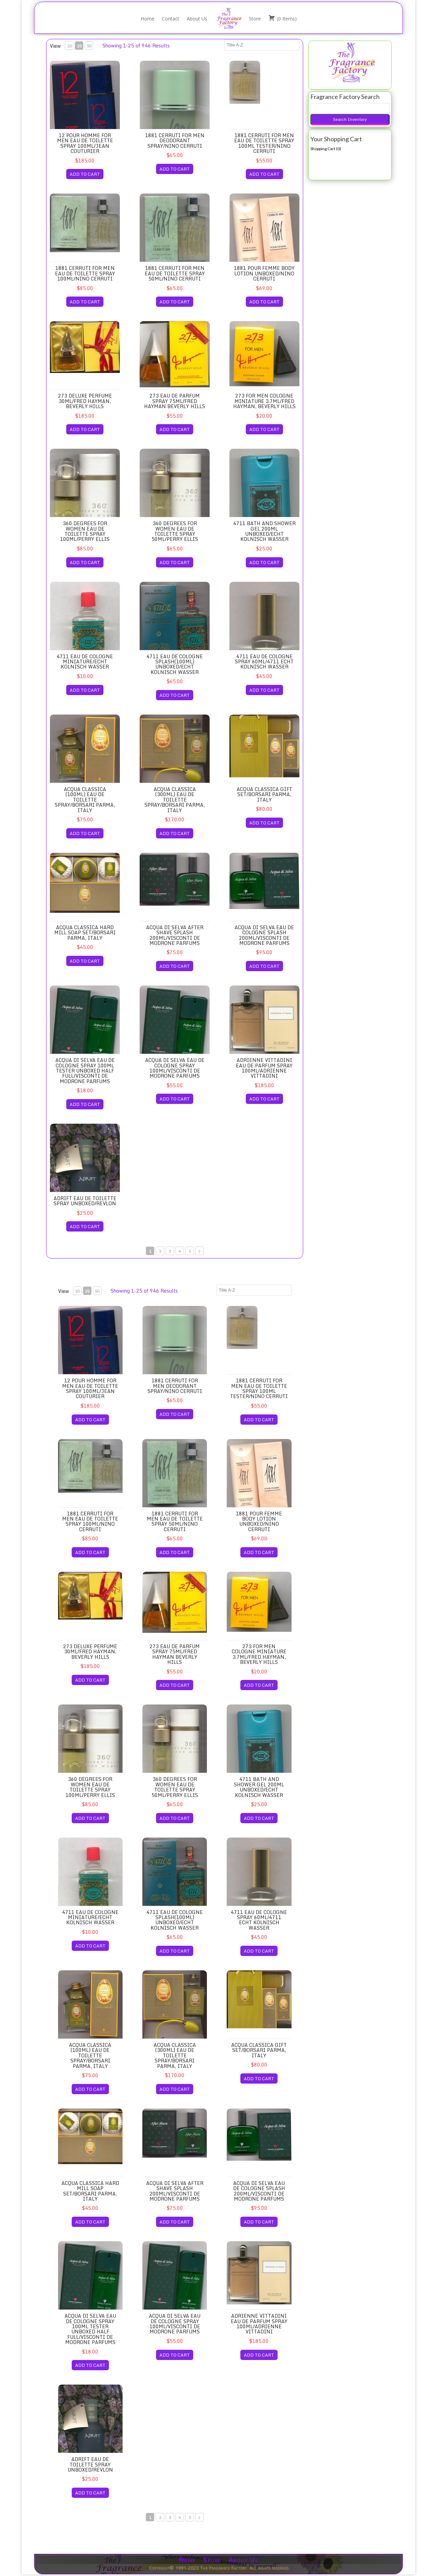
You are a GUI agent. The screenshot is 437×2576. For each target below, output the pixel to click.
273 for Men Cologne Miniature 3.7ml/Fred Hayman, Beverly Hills (264, 401)
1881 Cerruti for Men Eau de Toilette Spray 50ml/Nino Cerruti (175, 273)
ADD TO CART (85, 174)
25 (79, 46)
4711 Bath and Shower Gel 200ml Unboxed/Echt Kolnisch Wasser (264, 531)
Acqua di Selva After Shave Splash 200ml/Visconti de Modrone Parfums (174, 935)
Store (255, 18)
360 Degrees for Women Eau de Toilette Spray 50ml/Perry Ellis (175, 531)
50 (89, 46)
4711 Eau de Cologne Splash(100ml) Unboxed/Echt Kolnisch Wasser (174, 664)
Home (147, 18)
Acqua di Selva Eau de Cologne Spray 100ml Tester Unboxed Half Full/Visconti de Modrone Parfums (85, 1070)
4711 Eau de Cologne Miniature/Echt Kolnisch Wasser (85, 661)
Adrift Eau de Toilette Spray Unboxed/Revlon (85, 1200)
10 (69, 46)
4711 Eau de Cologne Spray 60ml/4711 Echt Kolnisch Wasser (264, 661)
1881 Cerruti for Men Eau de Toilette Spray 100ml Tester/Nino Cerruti (264, 143)
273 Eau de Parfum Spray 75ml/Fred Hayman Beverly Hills (174, 401)
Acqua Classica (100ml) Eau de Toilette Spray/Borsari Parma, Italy (85, 799)
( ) (282, 18)
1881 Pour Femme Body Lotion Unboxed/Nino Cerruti (264, 273)
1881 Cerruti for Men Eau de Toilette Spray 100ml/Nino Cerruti (85, 273)
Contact (170, 18)
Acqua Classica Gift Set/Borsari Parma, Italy (264, 794)
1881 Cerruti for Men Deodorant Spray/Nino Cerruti (175, 140)
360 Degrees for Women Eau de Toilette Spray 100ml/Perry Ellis (85, 531)
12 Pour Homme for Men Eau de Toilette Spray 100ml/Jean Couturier (85, 143)
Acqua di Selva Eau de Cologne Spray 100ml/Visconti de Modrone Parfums (175, 1068)
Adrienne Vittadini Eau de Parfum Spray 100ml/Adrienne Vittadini (264, 1068)
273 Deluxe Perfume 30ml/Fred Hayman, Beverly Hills (85, 401)
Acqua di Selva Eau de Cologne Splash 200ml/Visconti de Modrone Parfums (264, 935)
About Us (197, 18)
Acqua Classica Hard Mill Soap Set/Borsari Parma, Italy (85, 932)
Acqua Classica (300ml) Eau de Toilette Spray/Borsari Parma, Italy (174, 799)
